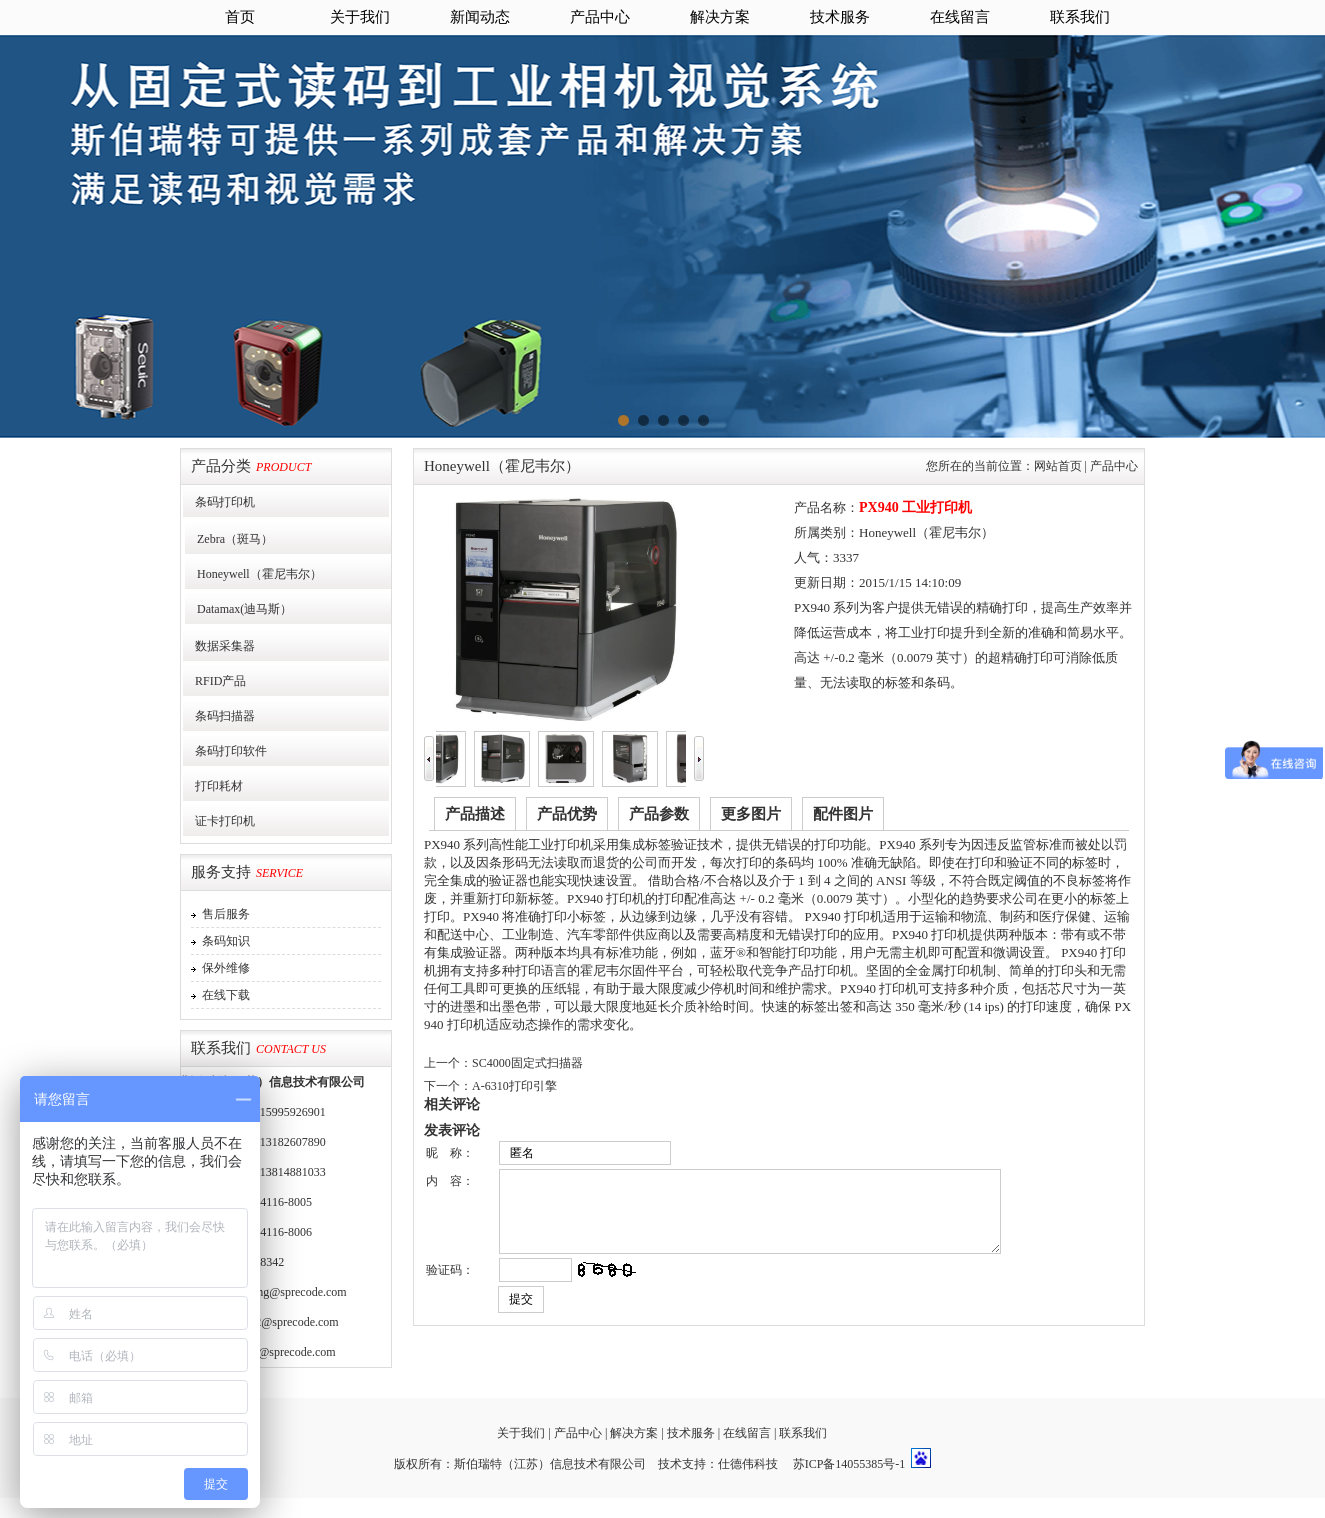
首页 (240, 17)
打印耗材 (213, 786)
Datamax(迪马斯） (238, 609)
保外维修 (223, 968)
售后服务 (223, 914)
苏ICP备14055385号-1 (849, 1464)
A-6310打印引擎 (514, 1086)
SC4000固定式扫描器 (527, 1063)
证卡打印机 (219, 821)
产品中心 (600, 17)
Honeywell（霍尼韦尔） (253, 574)
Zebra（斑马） (229, 539)
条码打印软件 (225, 751)
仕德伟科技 (748, 1464)
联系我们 (1080, 17)
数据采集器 (219, 646)
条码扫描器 (219, 716)
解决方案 (720, 17)
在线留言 (960, 17)
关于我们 (360, 17)
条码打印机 (219, 502)
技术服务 (840, 17)
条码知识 (223, 941)
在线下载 (223, 995)
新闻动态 (480, 17)
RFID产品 (214, 681)
